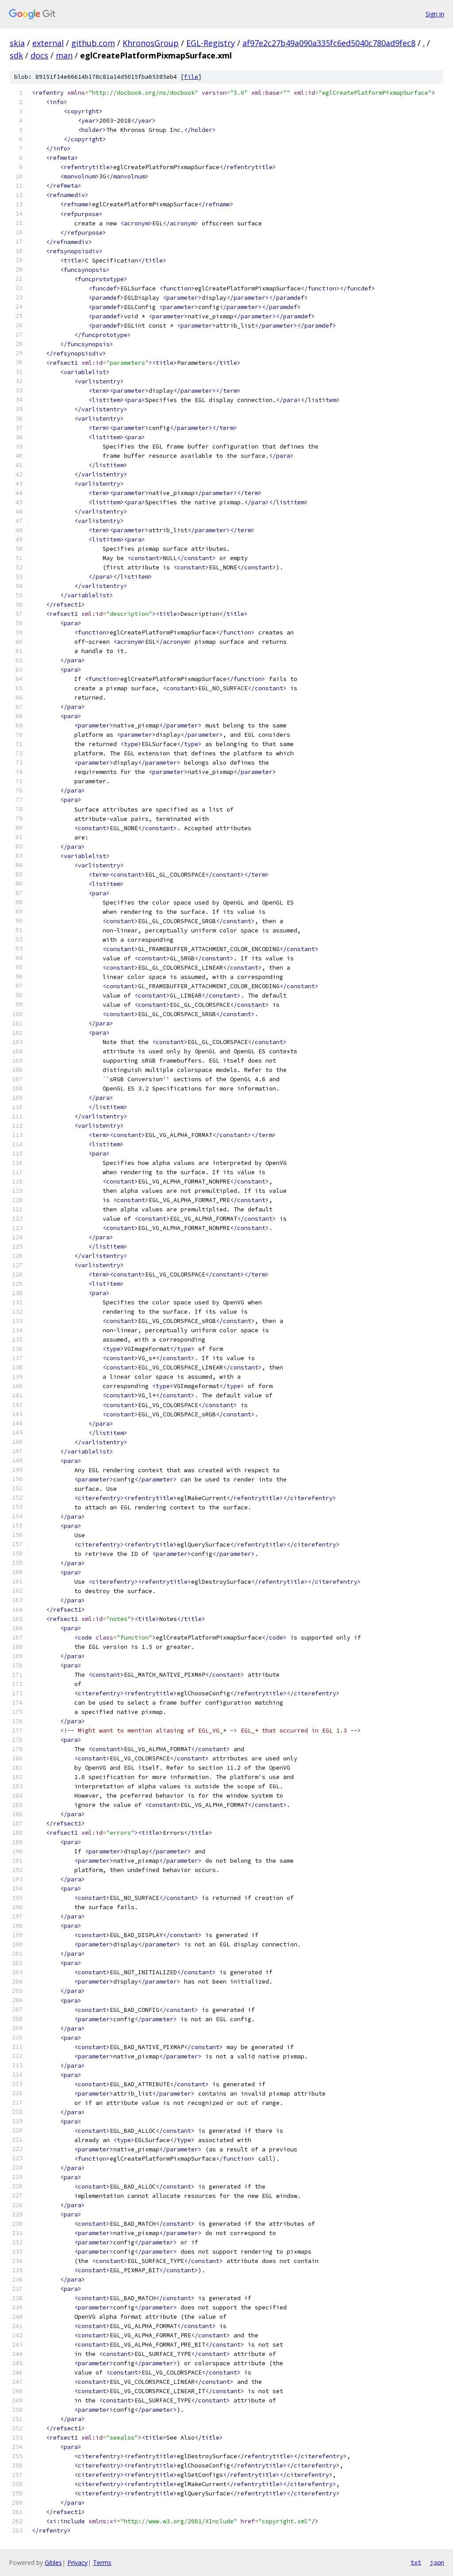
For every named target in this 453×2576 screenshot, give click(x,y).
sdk (16, 55)
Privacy (77, 2562)
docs (39, 55)
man (64, 55)
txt (416, 2562)
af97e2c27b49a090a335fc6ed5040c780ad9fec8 (328, 43)
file (191, 77)
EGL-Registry (210, 43)
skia (17, 43)
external (48, 43)
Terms (102, 2562)
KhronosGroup (151, 43)
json (437, 2562)
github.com (93, 43)
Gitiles (53, 2562)
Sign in (435, 14)
